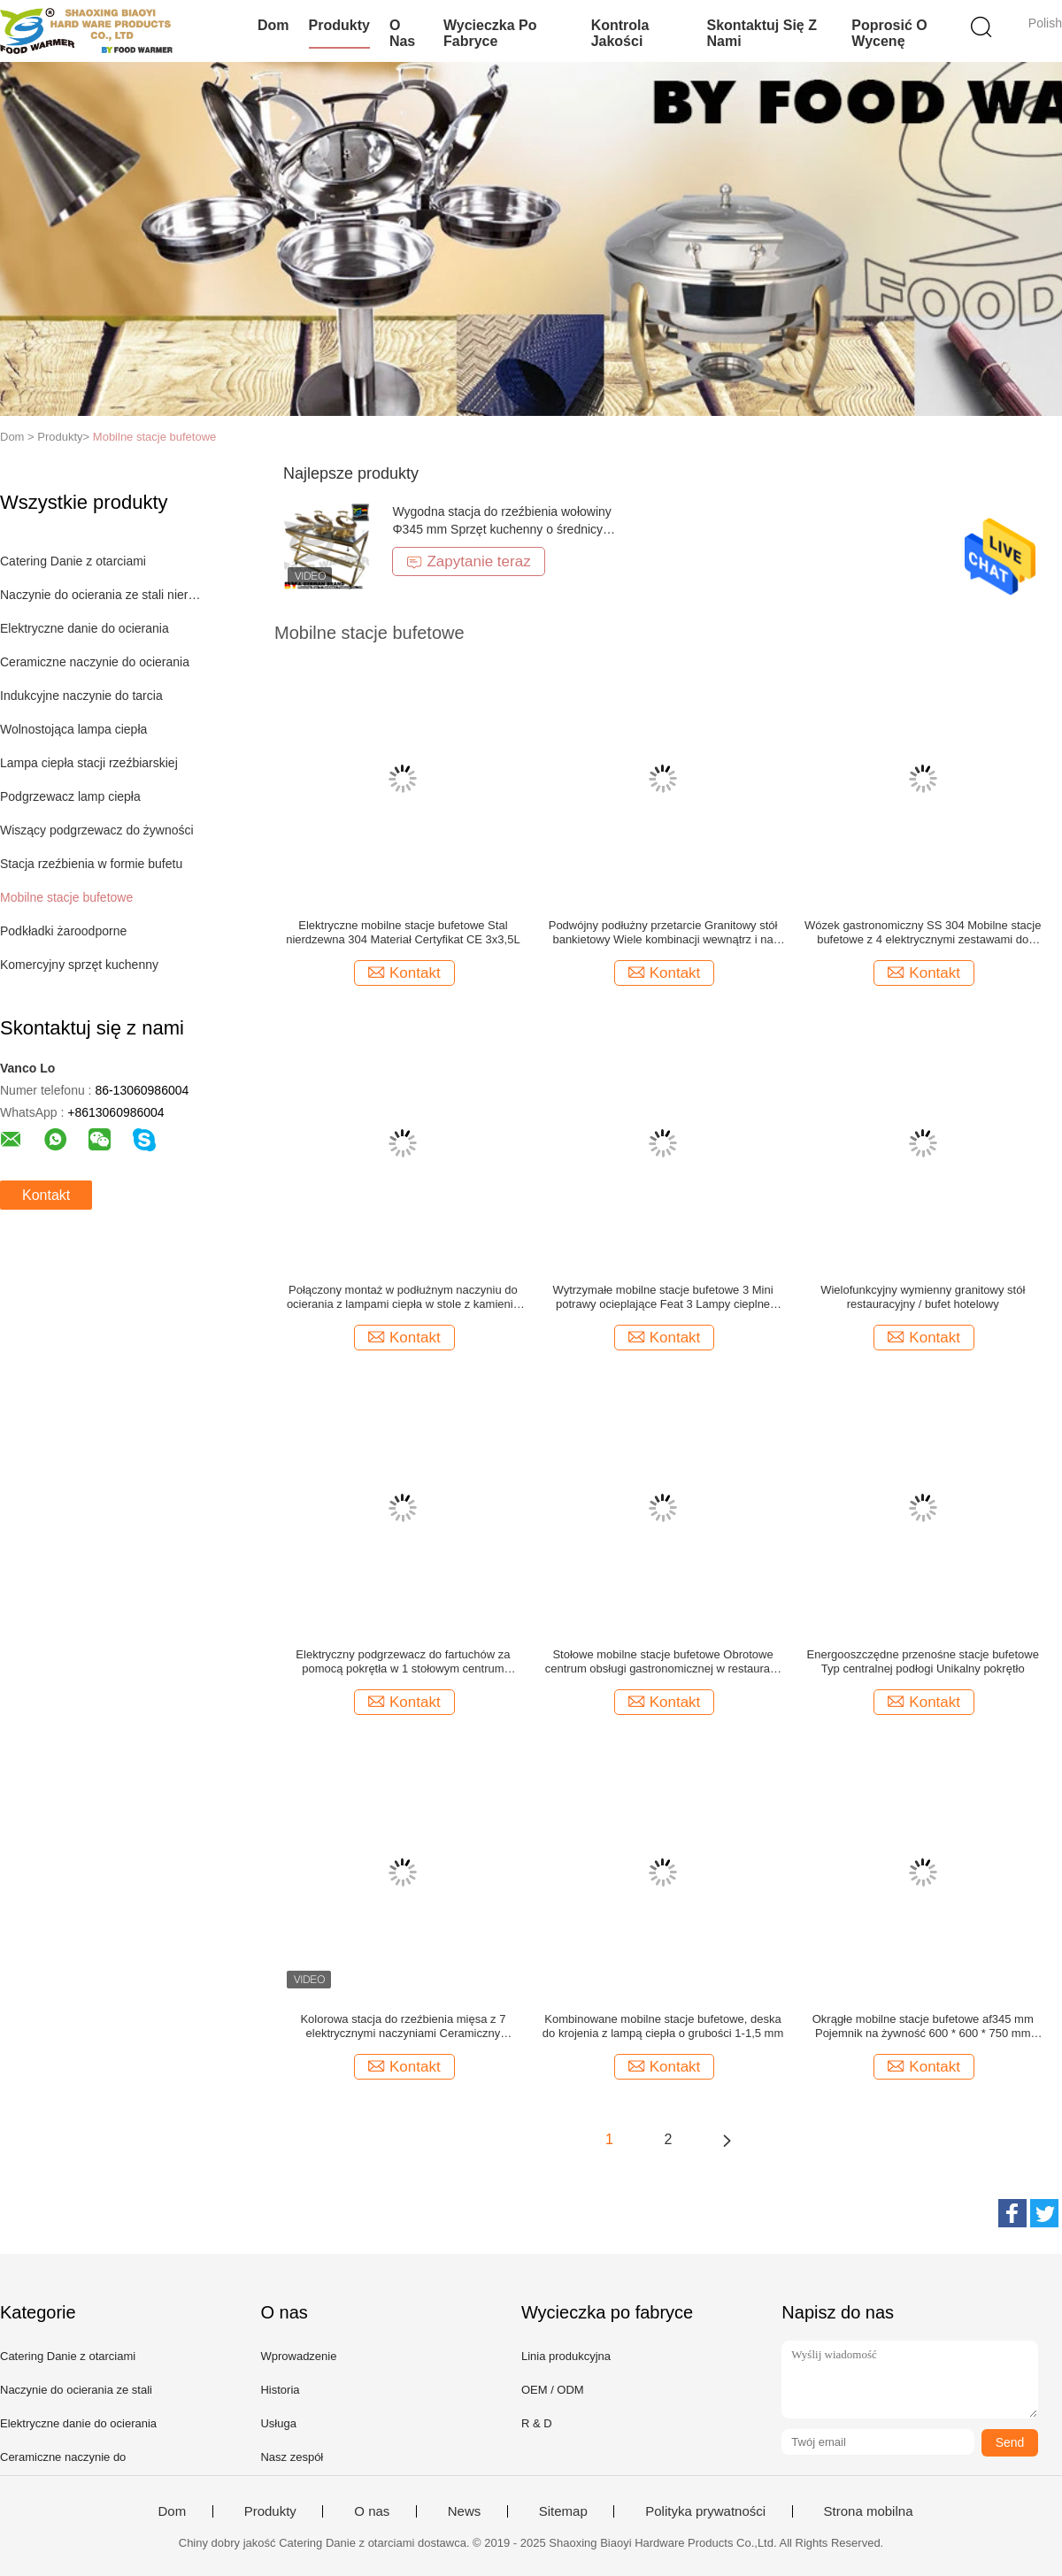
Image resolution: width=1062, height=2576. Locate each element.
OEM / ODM (552, 2389)
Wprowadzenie (298, 2356)
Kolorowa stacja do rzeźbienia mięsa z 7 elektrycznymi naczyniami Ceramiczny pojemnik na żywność (402, 2026)
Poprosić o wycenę (889, 33)
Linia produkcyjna (566, 2356)
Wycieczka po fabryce (490, 33)
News (464, 2511)
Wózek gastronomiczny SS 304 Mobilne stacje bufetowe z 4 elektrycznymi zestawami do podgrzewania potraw (922, 933)
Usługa (278, 2423)
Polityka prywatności (705, 2511)
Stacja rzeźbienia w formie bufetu (91, 864)
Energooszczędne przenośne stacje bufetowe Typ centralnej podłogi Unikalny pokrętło (923, 1661)
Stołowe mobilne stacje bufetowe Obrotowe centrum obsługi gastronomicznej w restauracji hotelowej (663, 1662)
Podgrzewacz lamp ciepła (70, 796)
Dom (273, 25)
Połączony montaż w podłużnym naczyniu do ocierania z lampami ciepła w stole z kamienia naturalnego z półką (403, 1297)
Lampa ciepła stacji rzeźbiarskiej (89, 763)
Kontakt (46, 1195)
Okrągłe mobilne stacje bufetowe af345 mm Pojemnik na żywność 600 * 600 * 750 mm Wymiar (923, 2026)
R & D (536, 2423)
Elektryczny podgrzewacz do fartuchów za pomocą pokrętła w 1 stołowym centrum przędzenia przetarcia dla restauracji (403, 1662)
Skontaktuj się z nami (761, 33)
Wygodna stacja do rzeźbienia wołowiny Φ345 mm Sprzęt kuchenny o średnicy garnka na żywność (501, 529)
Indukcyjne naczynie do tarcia (81, 695)
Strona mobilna (868, 2511)
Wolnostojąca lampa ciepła (73, 729)
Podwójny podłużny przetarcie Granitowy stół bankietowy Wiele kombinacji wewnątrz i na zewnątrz (663, 933)
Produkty (339, 25)
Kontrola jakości (620, 33)
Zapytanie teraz (468, 561)
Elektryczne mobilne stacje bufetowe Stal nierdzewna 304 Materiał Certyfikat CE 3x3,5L (402, 932)
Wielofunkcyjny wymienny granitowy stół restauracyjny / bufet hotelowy (922, 1297)
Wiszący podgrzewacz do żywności (97, 830)
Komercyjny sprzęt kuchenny (79, 964)
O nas (402, 33)
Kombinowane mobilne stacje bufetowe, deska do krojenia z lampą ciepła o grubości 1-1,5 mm (663, 2026)
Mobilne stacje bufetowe (154, 436)
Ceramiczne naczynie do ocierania (94, 662)
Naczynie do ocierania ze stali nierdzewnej (100, 595)
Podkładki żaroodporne (63, 931)
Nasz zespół (291, 2457)
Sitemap (563, 2511)
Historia (279, 2389)
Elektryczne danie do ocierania (84, 628)
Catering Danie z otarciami (73, 561)
